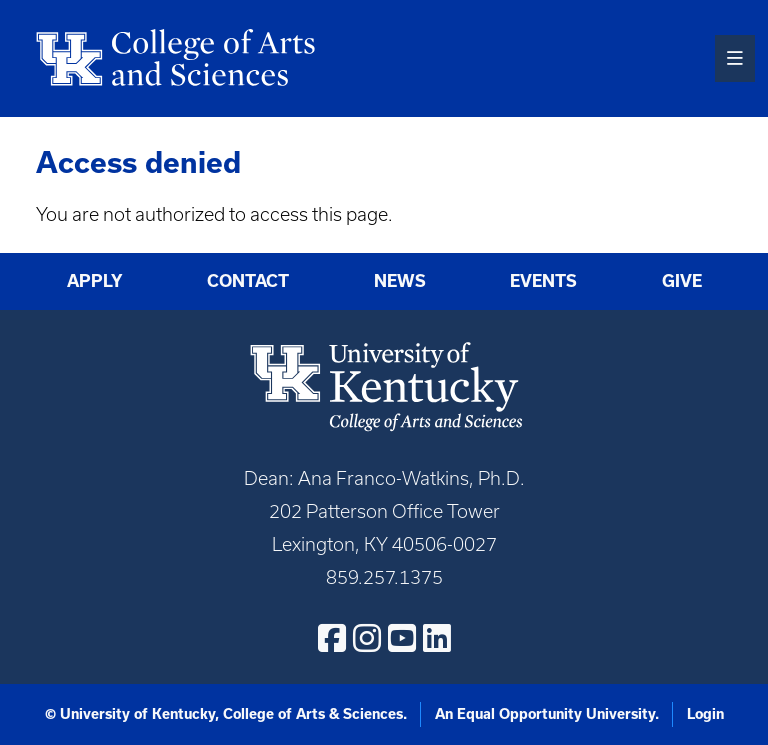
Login (705, 714)
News (400, 280)
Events (543, 280)
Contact (248, 280)
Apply (95, 280)
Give (682, 280)
